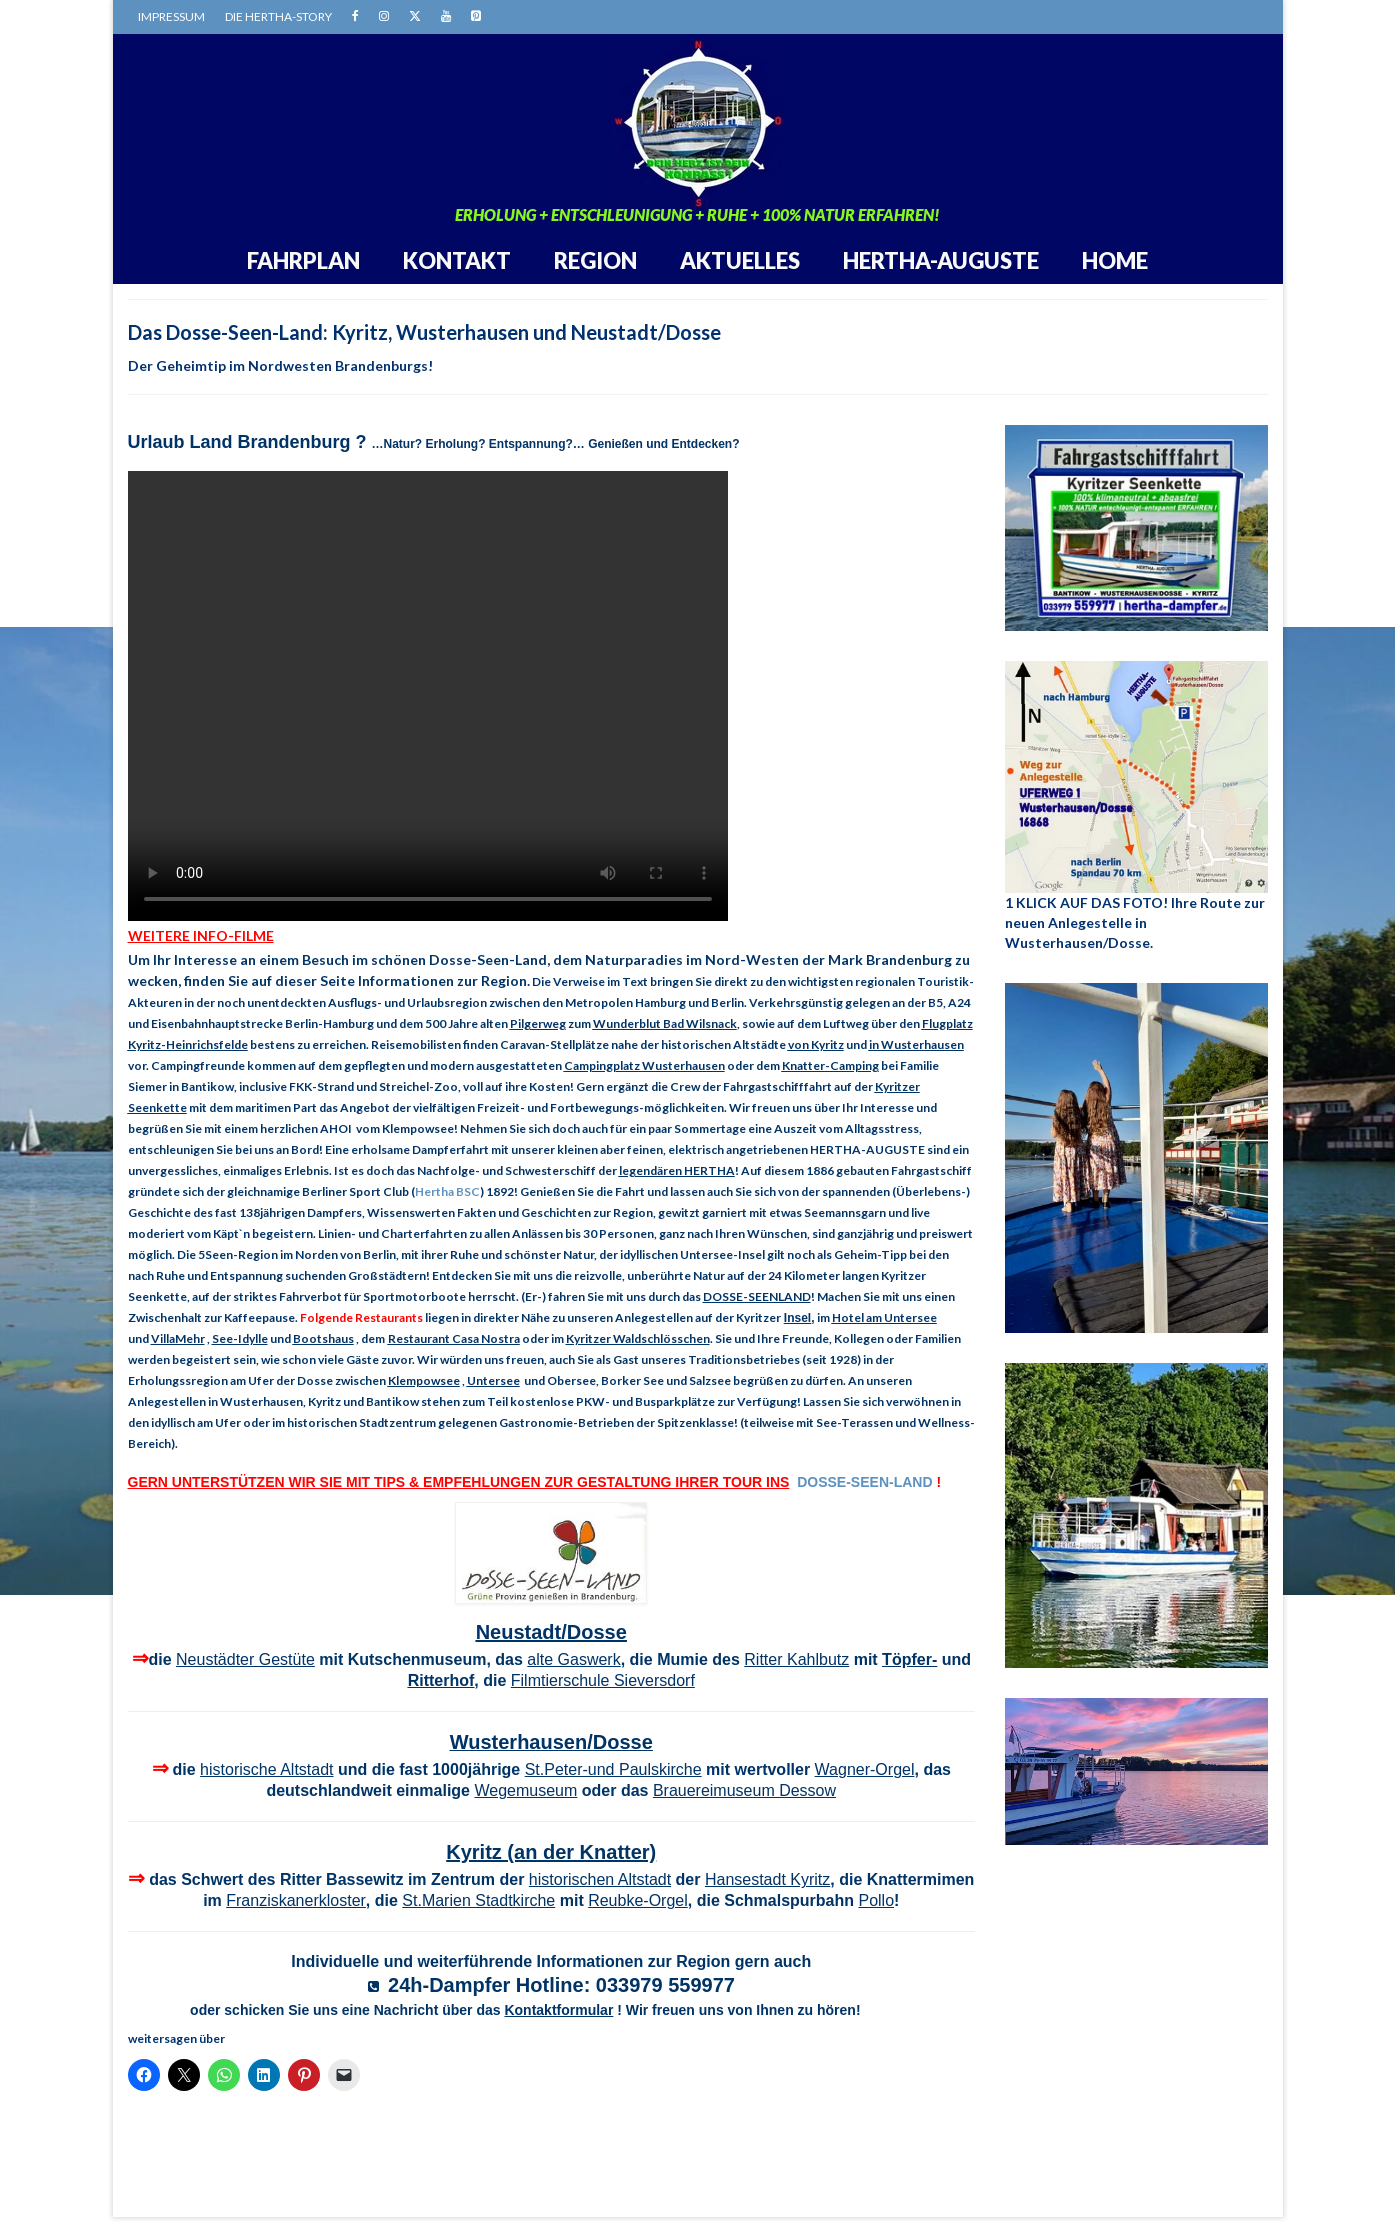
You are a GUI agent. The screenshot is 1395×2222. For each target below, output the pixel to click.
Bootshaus (323, 1338)
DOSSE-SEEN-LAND (864, 1482)
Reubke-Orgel (638, 1900)
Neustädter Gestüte (245, 1659)
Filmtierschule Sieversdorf (603, 1680)
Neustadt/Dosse (551, 1632)
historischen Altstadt (600, 1879)
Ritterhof (441, 1680)
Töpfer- (909, 1659)
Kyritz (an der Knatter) (551, 1852)
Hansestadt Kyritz (767, 1879)
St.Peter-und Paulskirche (613, 1769)
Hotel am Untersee (884, 1317)
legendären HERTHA (677, 1170)
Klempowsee (424, 1380)
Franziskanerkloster (296, 1900)
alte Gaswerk (573, 1659)
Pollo (876, 1900)
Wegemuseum (525, 1790)
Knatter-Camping (830, 1065)
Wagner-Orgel (865, 1769)
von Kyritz (816, 1044)
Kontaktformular (558, 2010)
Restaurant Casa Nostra (454, 1338)
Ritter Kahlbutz (796, 1659)
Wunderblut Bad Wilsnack (665, 1023)
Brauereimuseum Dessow (744, 1790)
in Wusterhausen (916, 1044)
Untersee (493, 1380)
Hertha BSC (447, 1191)
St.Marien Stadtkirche (478, 1900)
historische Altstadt (266, 1769)
